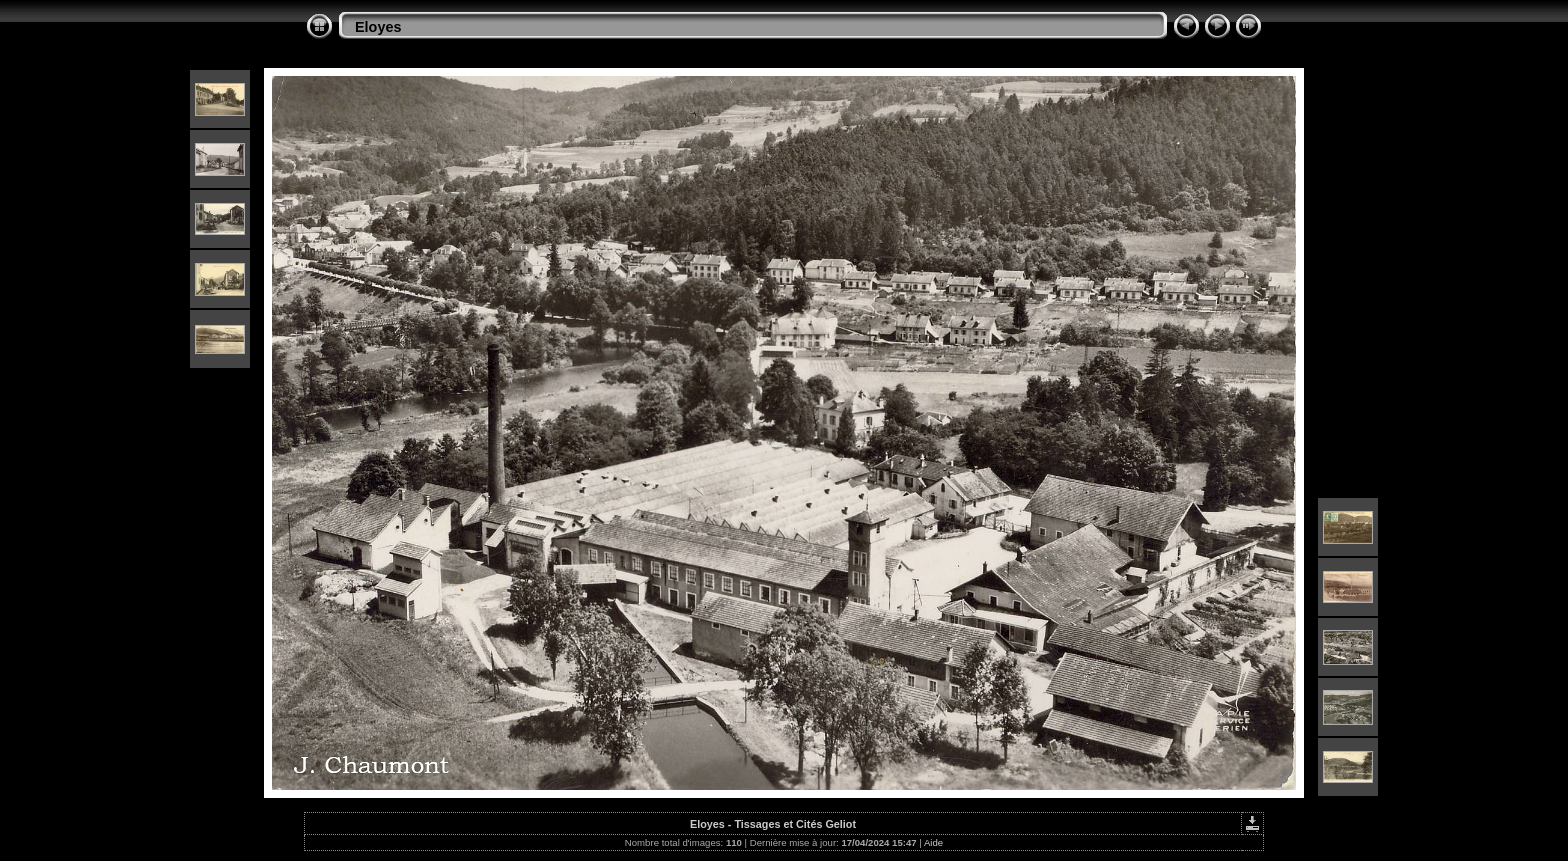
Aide (933, 842)
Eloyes (378, 27)
